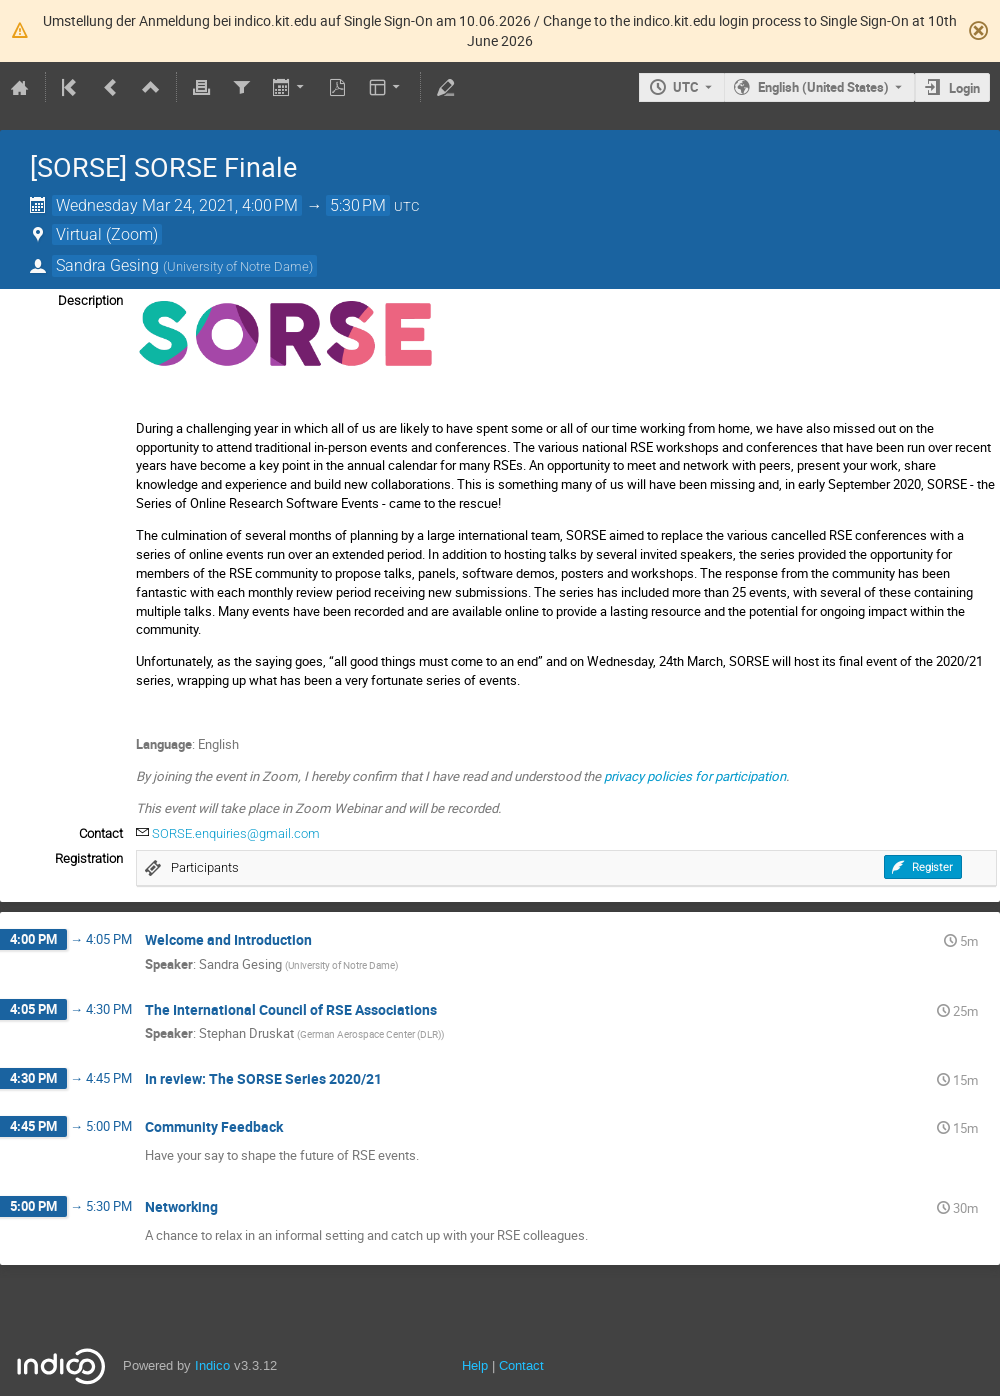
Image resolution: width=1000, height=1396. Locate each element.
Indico (212, 1365)
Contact (521, 1365)
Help (475, 1365)
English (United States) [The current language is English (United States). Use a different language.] (823, 87)
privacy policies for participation (695, 776)
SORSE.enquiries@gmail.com (236, 833)
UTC (686, 87)
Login (964, 88)
